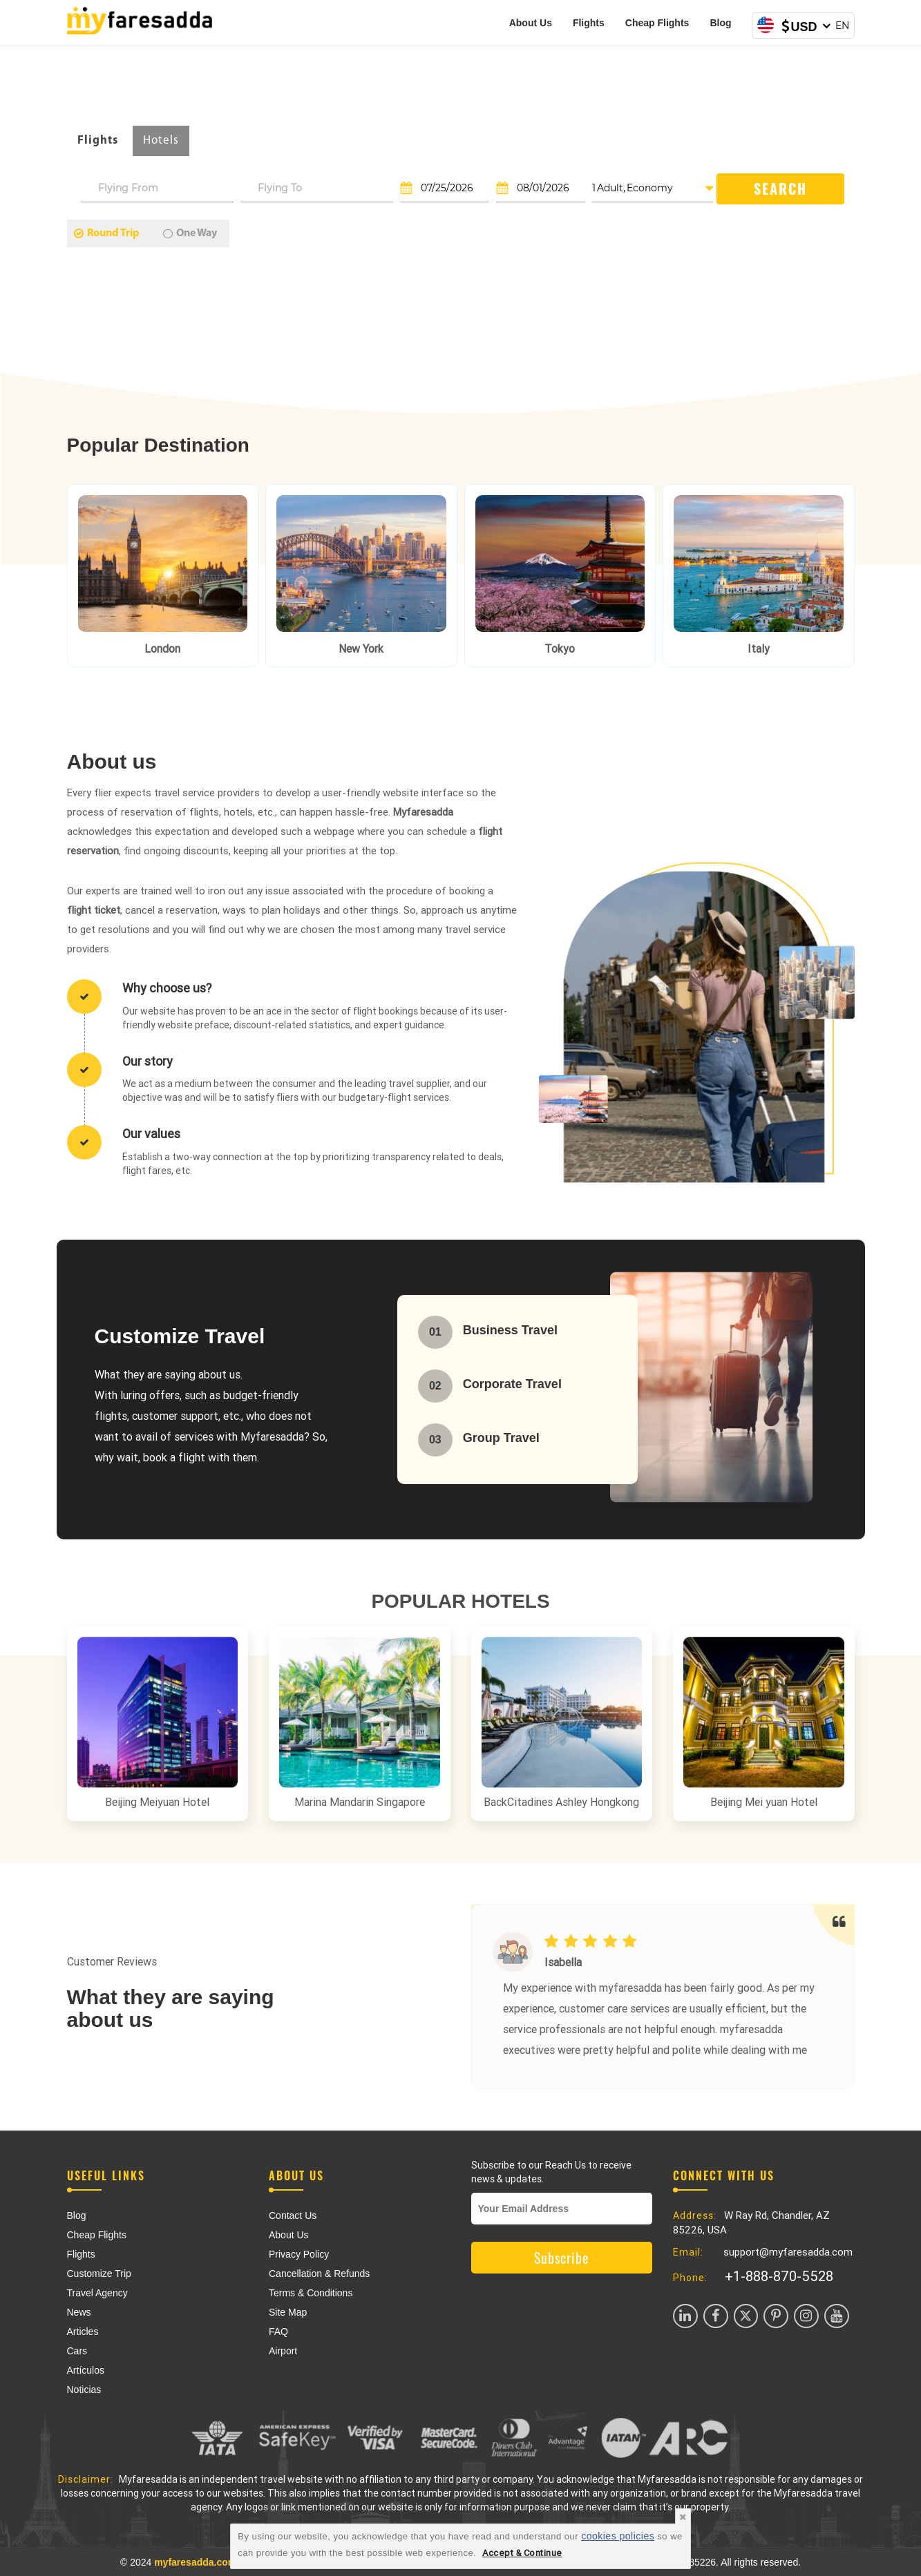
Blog (720, 22)
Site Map (288, 2312)
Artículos (85, 2370)
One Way (190, 233)
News (79, 2312)
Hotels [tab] (161, 140)
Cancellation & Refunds (319, 2273)
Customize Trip (99, 2273)
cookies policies (617, 2535)
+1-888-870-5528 (779, 2276)
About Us (530, 22)
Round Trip (107, 233)
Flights (589, 22)
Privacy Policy (299, 2254)
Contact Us (292, 2215)
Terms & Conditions (310, 2292)
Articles (83, 2331)
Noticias (84, 2389)
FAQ (278, 2331)
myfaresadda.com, (196, 2562)
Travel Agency (97, 2292)
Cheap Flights (657, 22)
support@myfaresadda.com (788, 2252)
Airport (283, 2350)
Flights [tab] (97, 140)
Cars (77, 2350)
